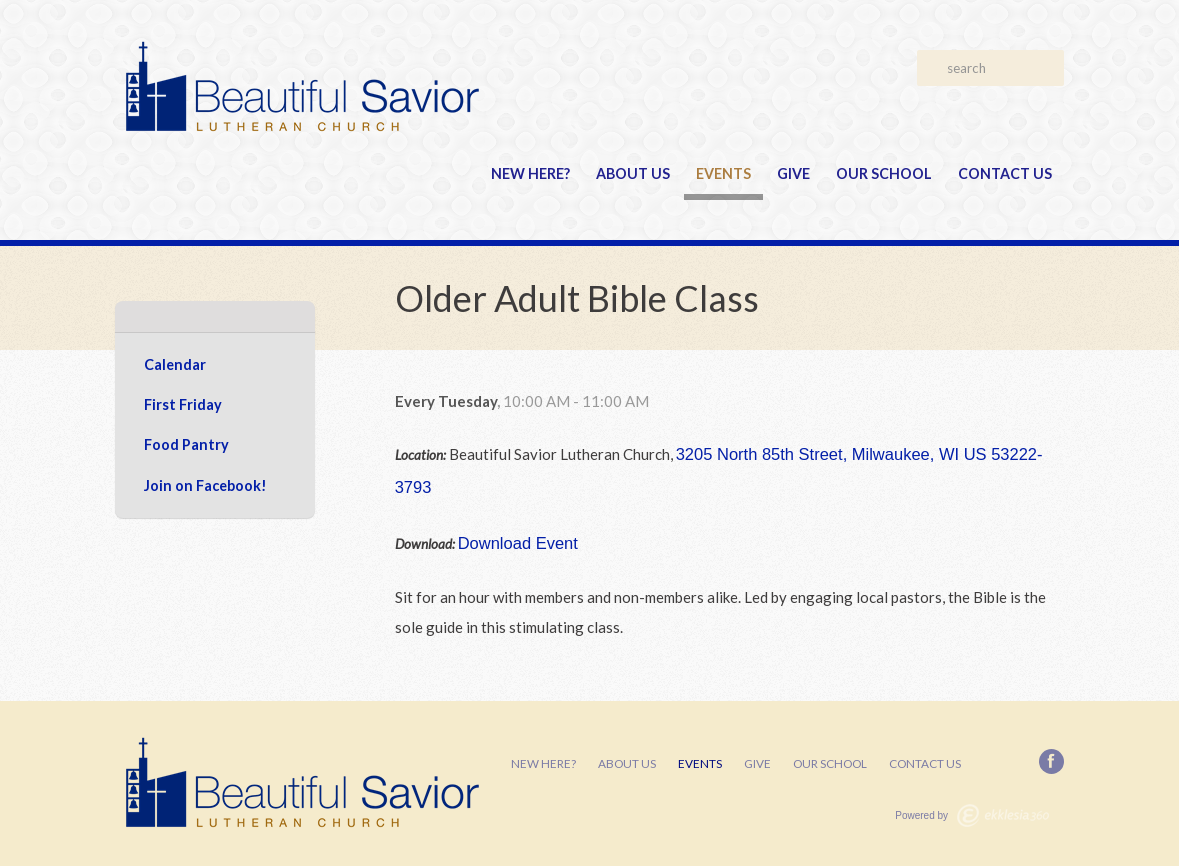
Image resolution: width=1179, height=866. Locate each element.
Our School (884, 173)
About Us (633, 173)
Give (793, 173)
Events (723, 173)
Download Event (518, 543)
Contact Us (1005, 173)
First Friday (183, 404)
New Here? (530, 173)
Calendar (175, 364)
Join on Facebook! (205, 485)
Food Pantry (186, 444)
